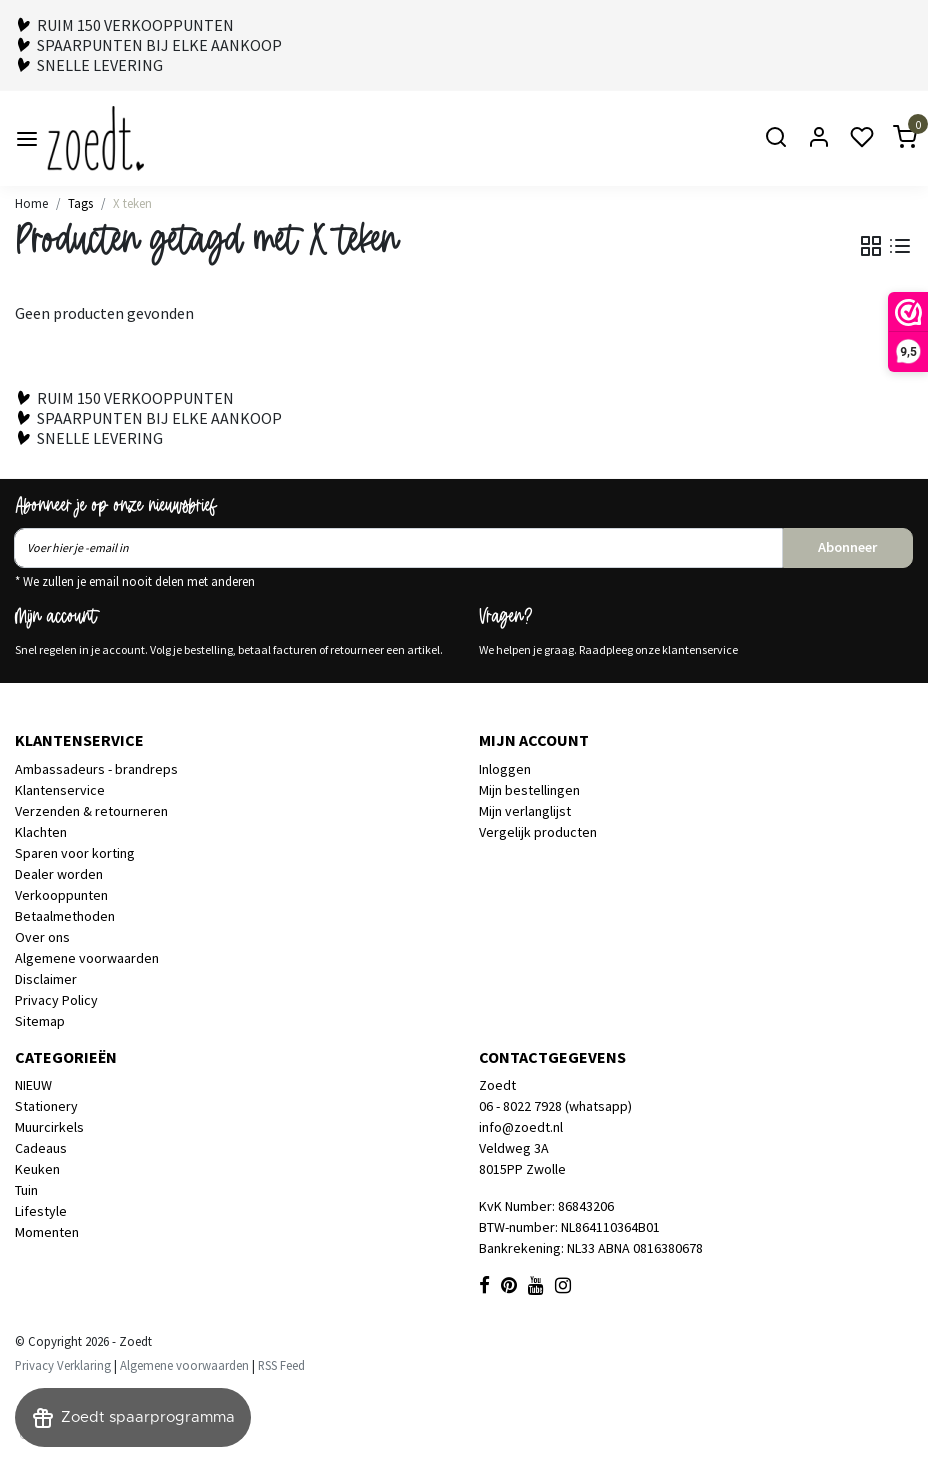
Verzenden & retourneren (91, 811)
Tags (80, 203)
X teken (132, 203)
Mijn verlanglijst (525, 811)
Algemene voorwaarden (87, 958)
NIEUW (33, 1085)
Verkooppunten (61, 895)
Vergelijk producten (538, 832)
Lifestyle (41, 1211)
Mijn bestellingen (529, 790)
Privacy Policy (56, 1000)
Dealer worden (59, 874)
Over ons (42, 937)
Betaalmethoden (65, 916)
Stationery (46, 1106)
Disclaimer (46, 979)
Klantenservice (60, 790)
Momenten (47, 1232)
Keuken (37, 1169)
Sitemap (40, 1021)
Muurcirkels (49, 1127)
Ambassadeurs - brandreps (96, 769)
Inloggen (505, 769)
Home (31, 203)
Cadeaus (41, 1148)
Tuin (26, 1190)
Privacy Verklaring (63, 1365)
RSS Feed (281, 1365)
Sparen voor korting (75, 853)
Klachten (41, 832)
